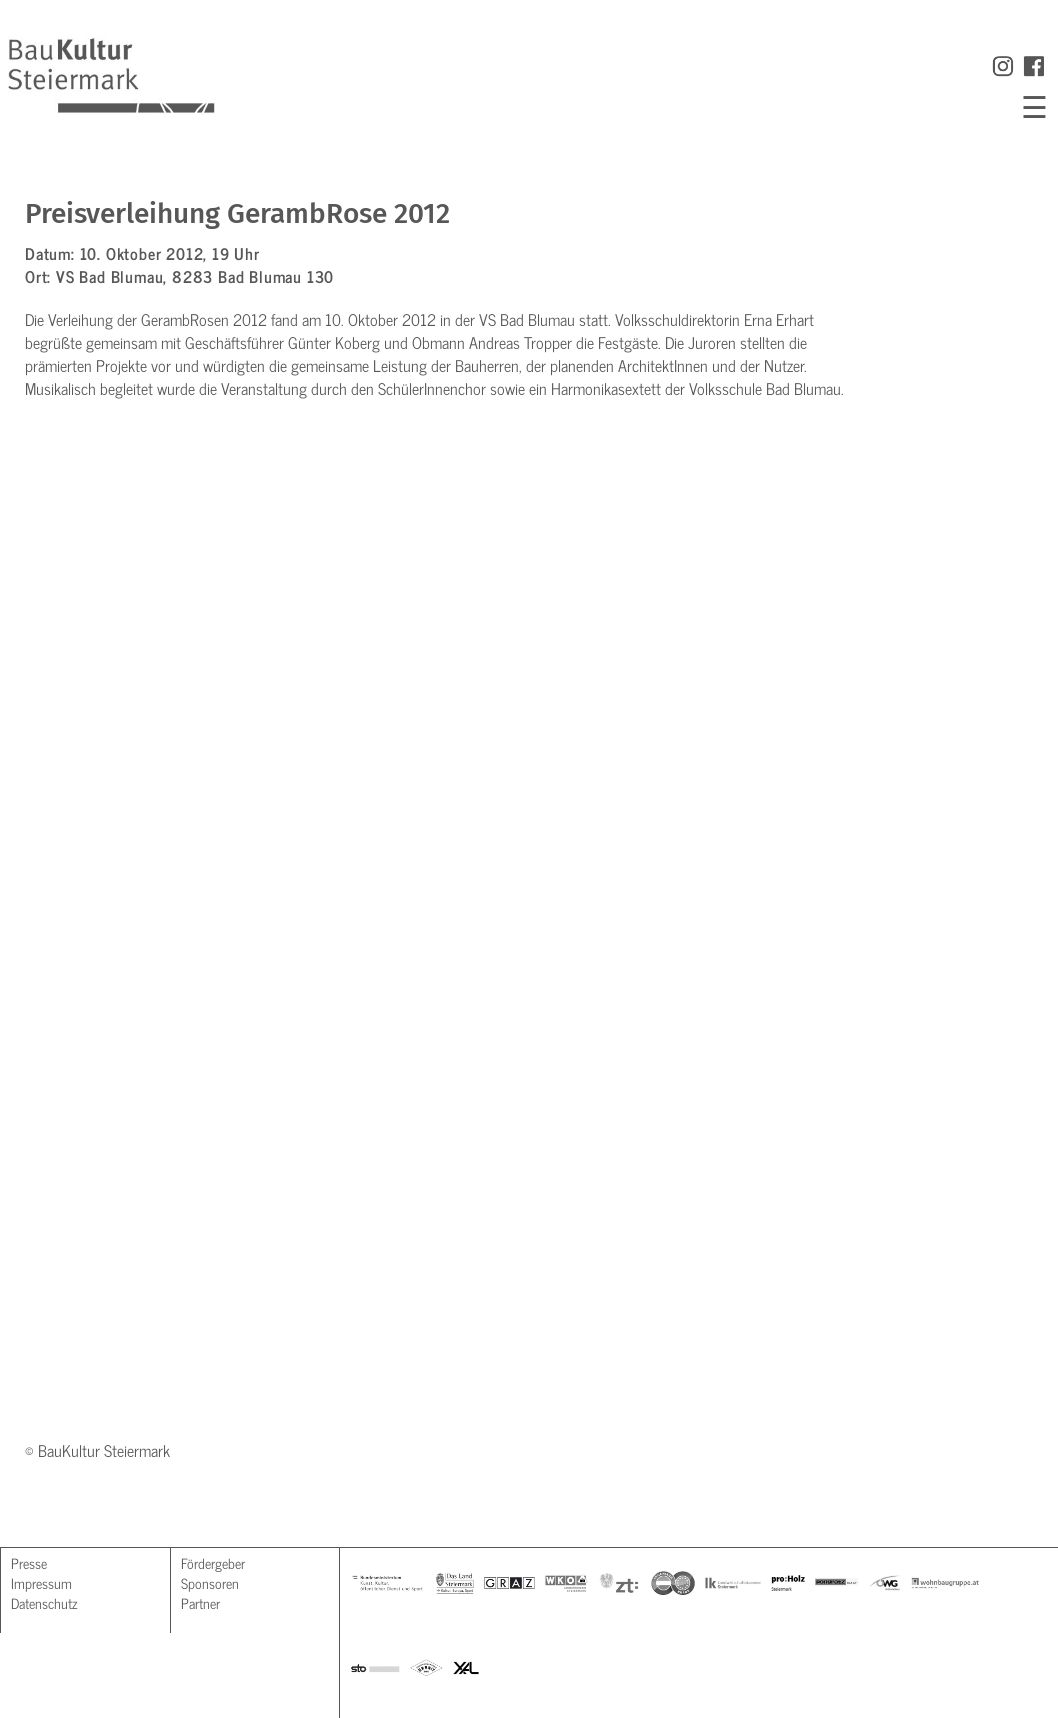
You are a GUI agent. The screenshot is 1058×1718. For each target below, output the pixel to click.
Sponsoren (210, 1582)
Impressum (41, 1582)
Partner (200, 1602)
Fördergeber (213, 1562)
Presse (29, 1562)
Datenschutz (44, 1602)
